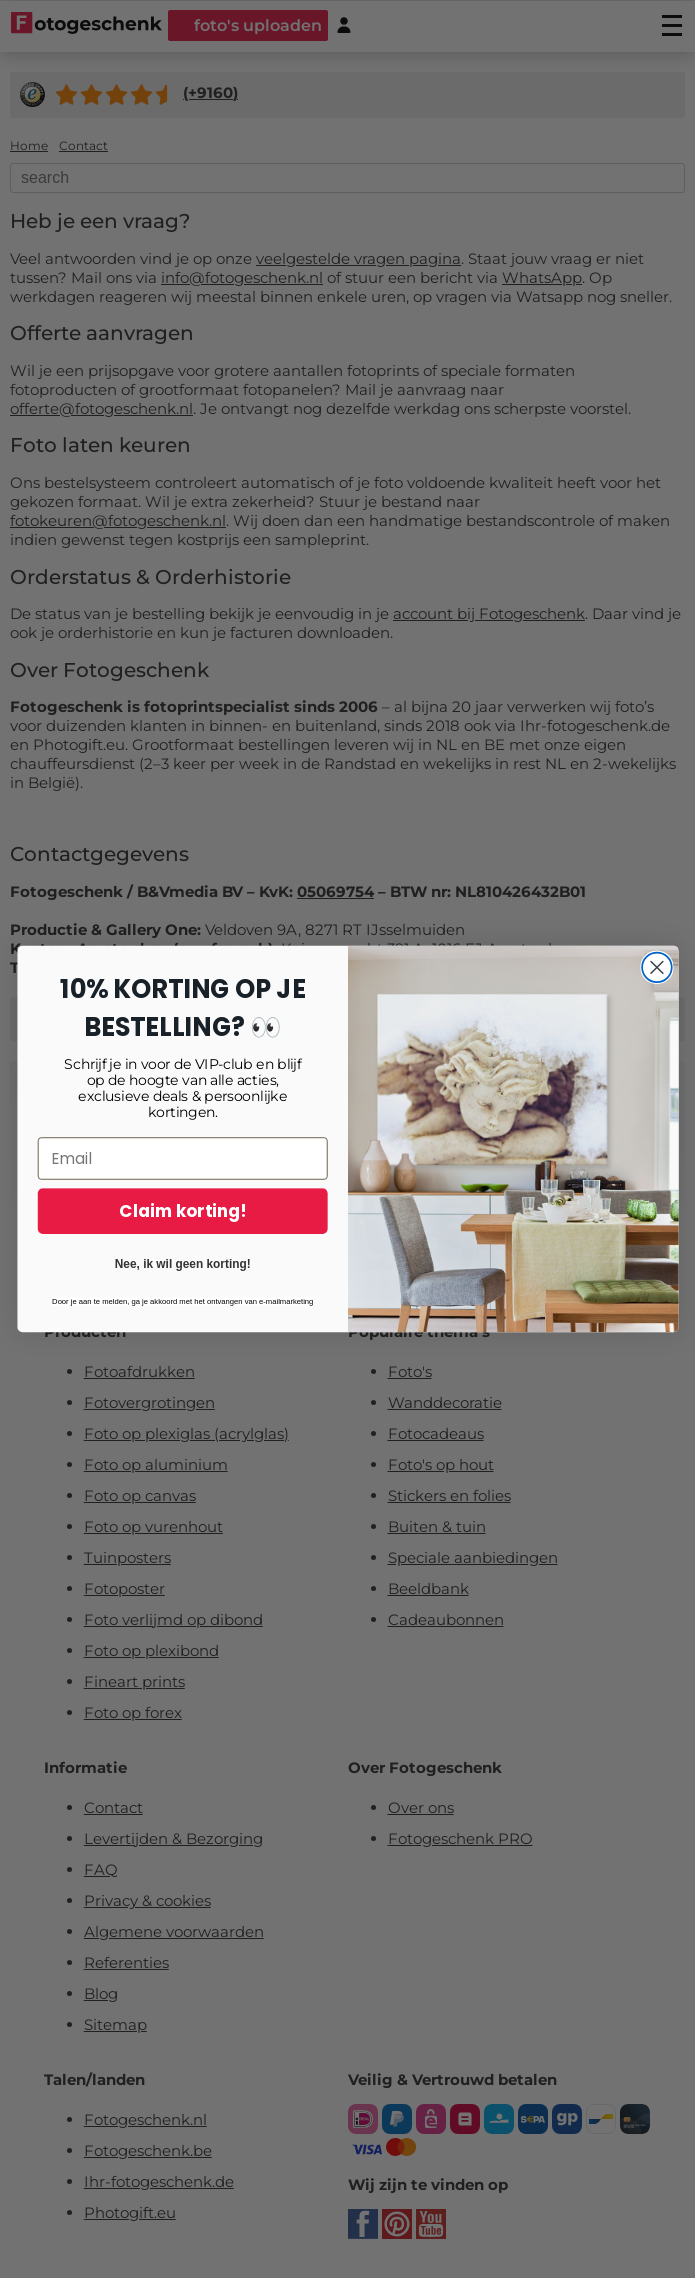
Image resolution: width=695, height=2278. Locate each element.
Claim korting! (182, 1242)
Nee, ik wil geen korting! (182, 1294)
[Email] (182, 1189)
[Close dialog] (657, 998)
